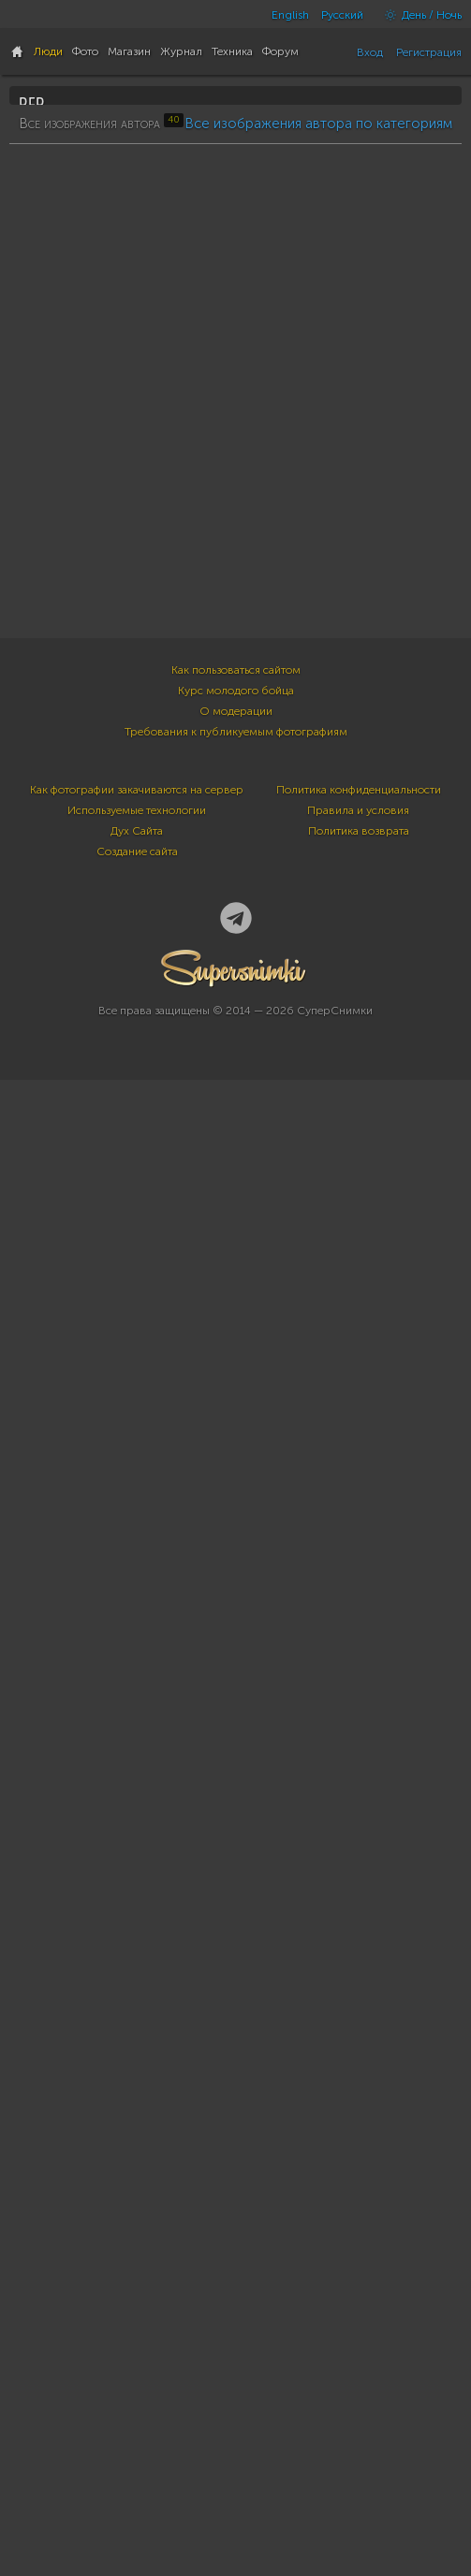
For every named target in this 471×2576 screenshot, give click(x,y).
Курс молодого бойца (236, 2227)
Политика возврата (358, 2367)
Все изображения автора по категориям (318, 603)
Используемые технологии (136, 2346)
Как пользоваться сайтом (236, 2206)
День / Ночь (418, 15)
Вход (370, 52)
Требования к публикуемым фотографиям (236, 2268)
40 (35, 329)
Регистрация (429, 52)
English (290, 15)
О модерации (235, 2247)
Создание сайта (137, 2387)
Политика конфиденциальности (358, 2326)
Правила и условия (358, 2346)
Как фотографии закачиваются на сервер (136, 2326)
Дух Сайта (136, 2367)
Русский (342, 15)
